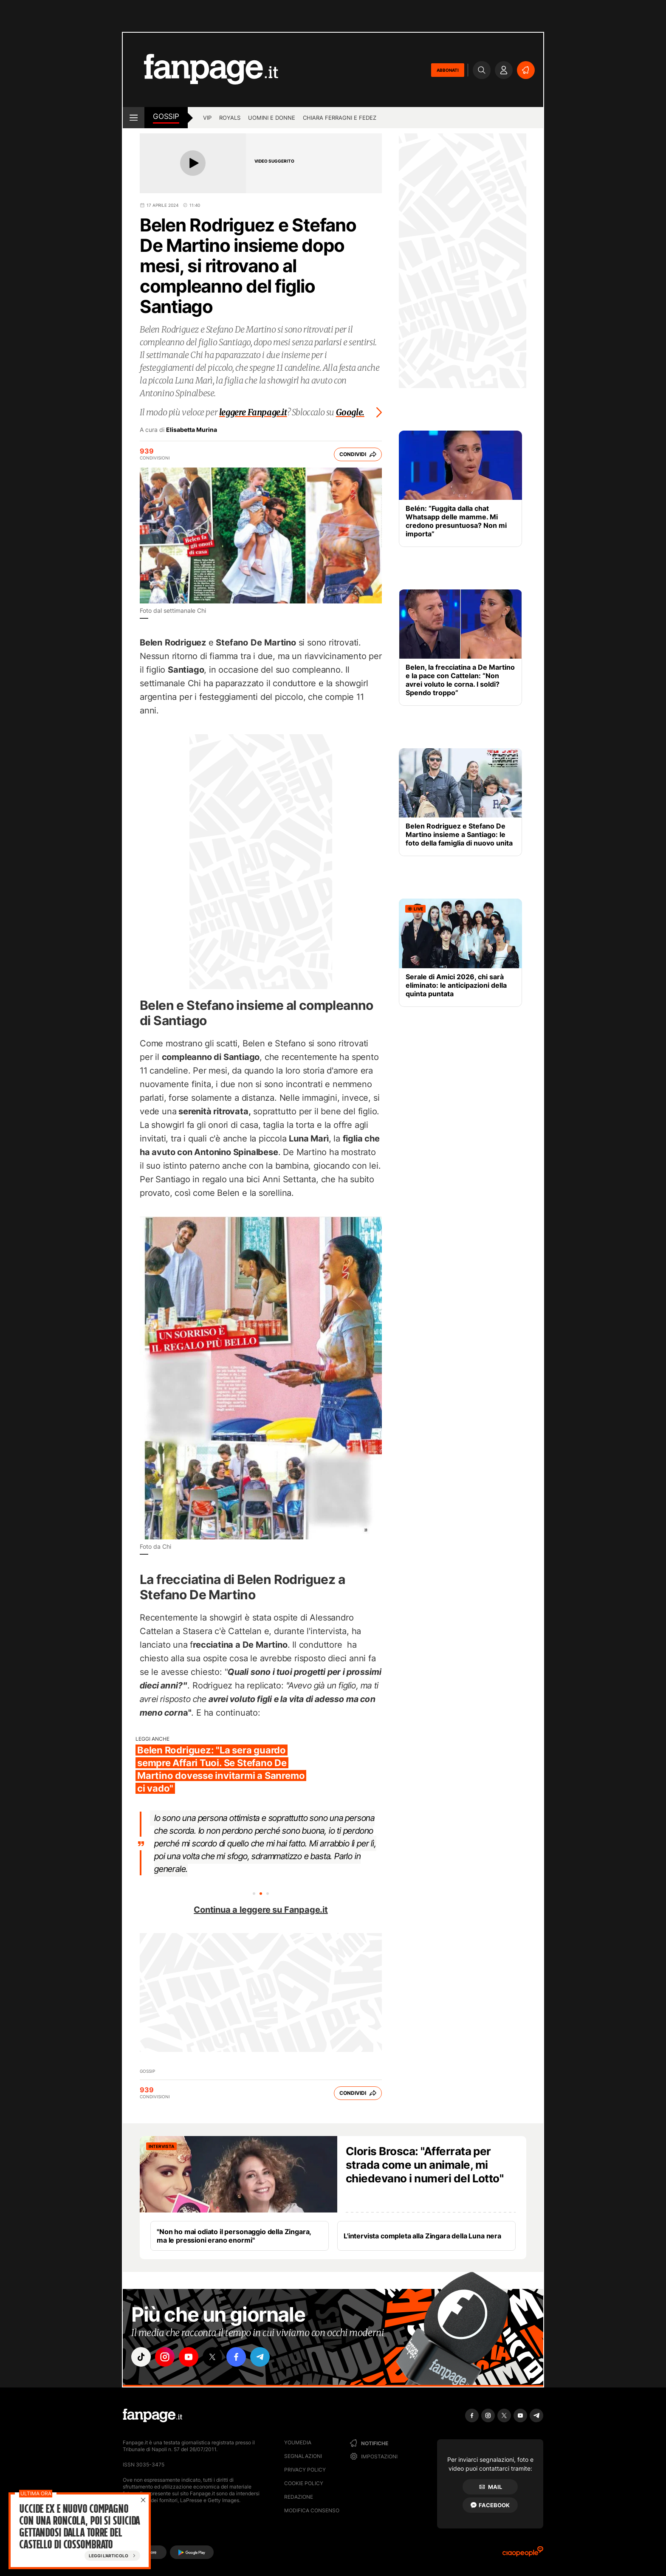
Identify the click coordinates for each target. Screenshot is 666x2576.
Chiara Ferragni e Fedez (339, 117)
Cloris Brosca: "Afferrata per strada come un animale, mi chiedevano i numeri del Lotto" (424, 2165)
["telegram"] (260, 2357)
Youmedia (297, 2442)
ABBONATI (448, 70)
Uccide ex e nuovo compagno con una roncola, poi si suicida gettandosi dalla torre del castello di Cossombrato (79, 2527)
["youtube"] (188, 2357)
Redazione (298, 2497)
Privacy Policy (305, 2469)
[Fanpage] (152, 2415)
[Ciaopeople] (522, 2554)
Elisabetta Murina (191, 429)
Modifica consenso (311, 2510)
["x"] (212, 2357)
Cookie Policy (303, 2483)
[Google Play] (192, 2552)
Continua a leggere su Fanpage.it (261, 1910)
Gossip (166, 116)
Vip (207, 117)
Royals (229, 117)
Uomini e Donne (271, 117)
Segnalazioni (303, 2456)
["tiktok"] (141, 2357)
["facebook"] (236, 2357)
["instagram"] (165, 2357)
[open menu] (133, 117)
